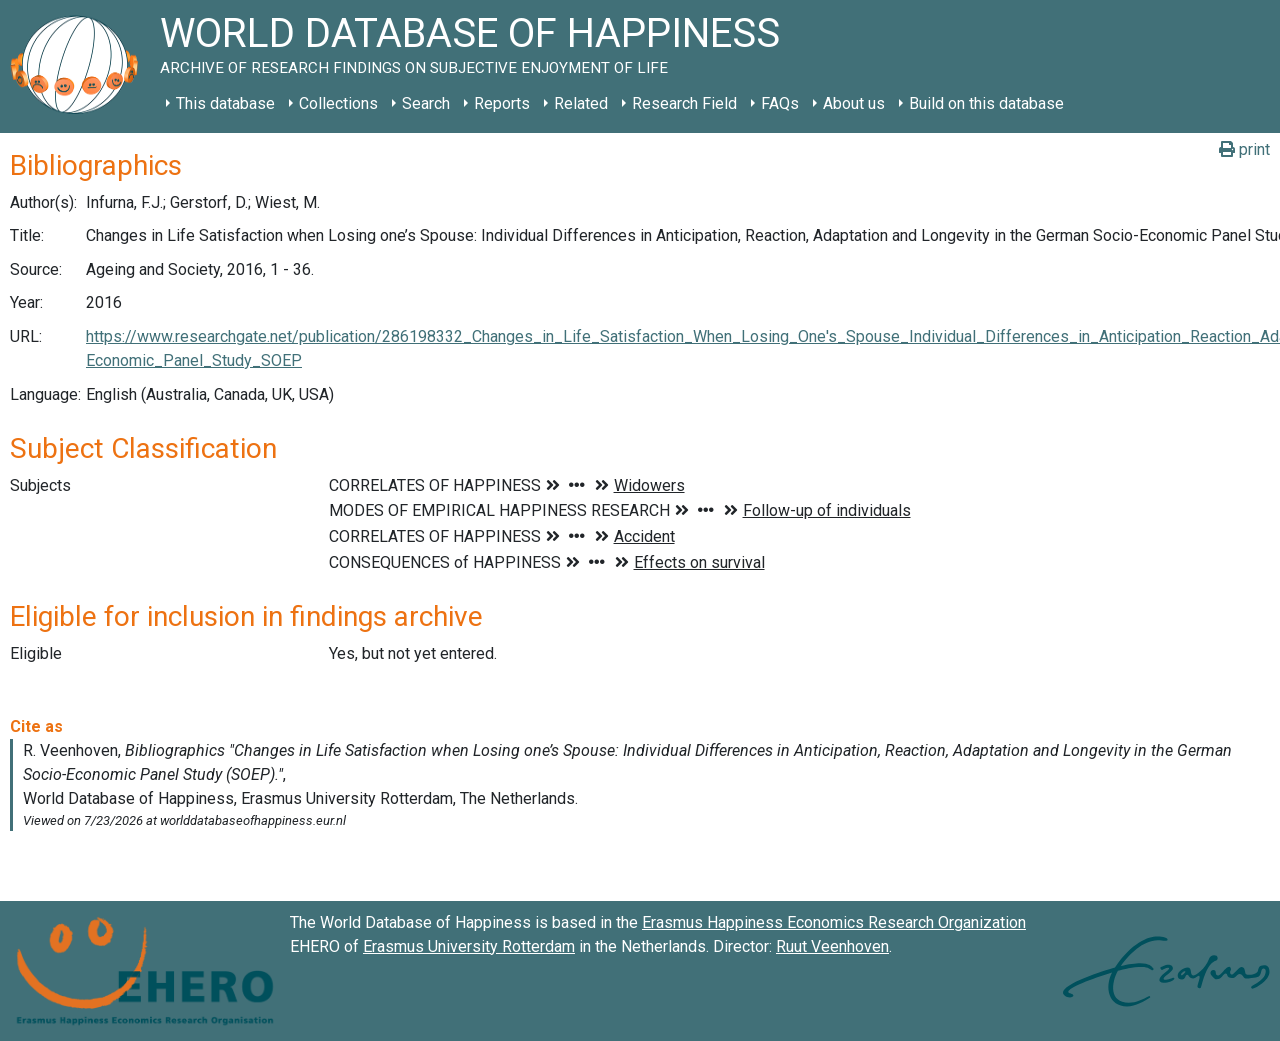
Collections (338, 103)
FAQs (780, 103)
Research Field (684, 103)
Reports (502, 103)
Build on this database (986, 103)
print (1244, 149)
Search (426, 103)
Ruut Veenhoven (832, 946)
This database (225, 103)
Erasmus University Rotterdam (469, 946)
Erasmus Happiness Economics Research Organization (834, 922)
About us (854, 103)
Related (581, 103)
